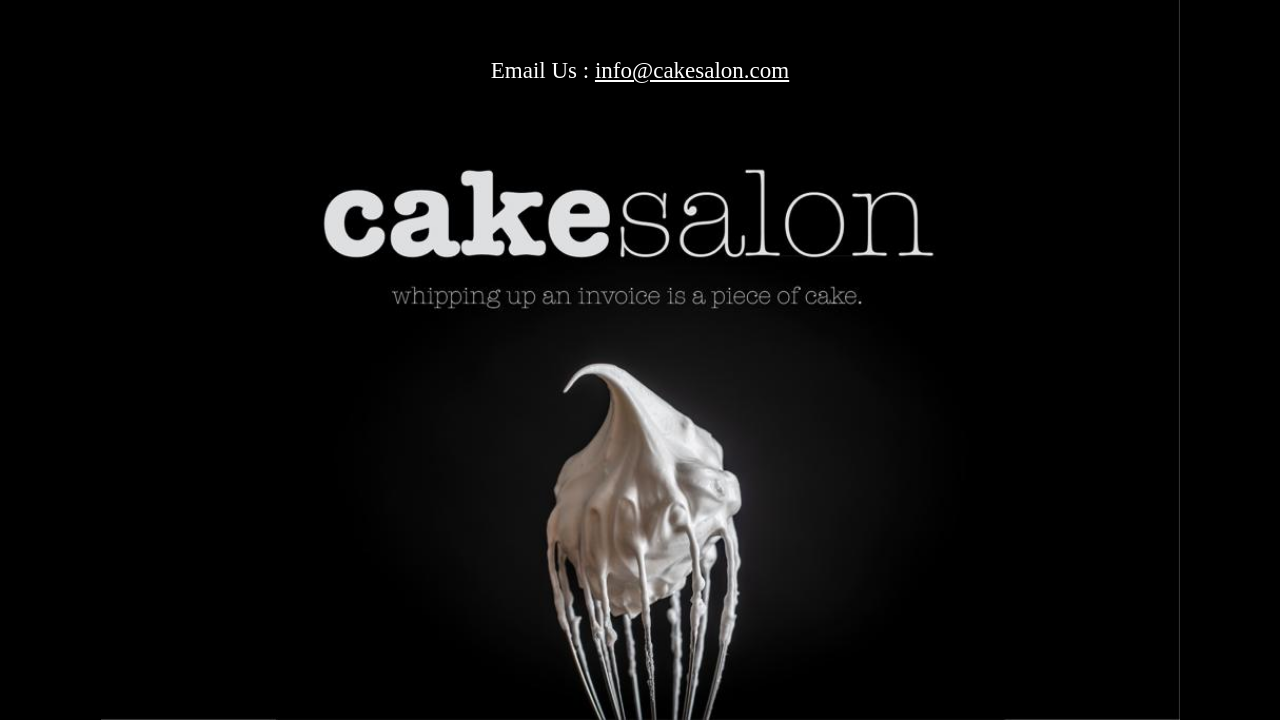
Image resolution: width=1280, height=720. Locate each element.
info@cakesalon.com (692, 70)
